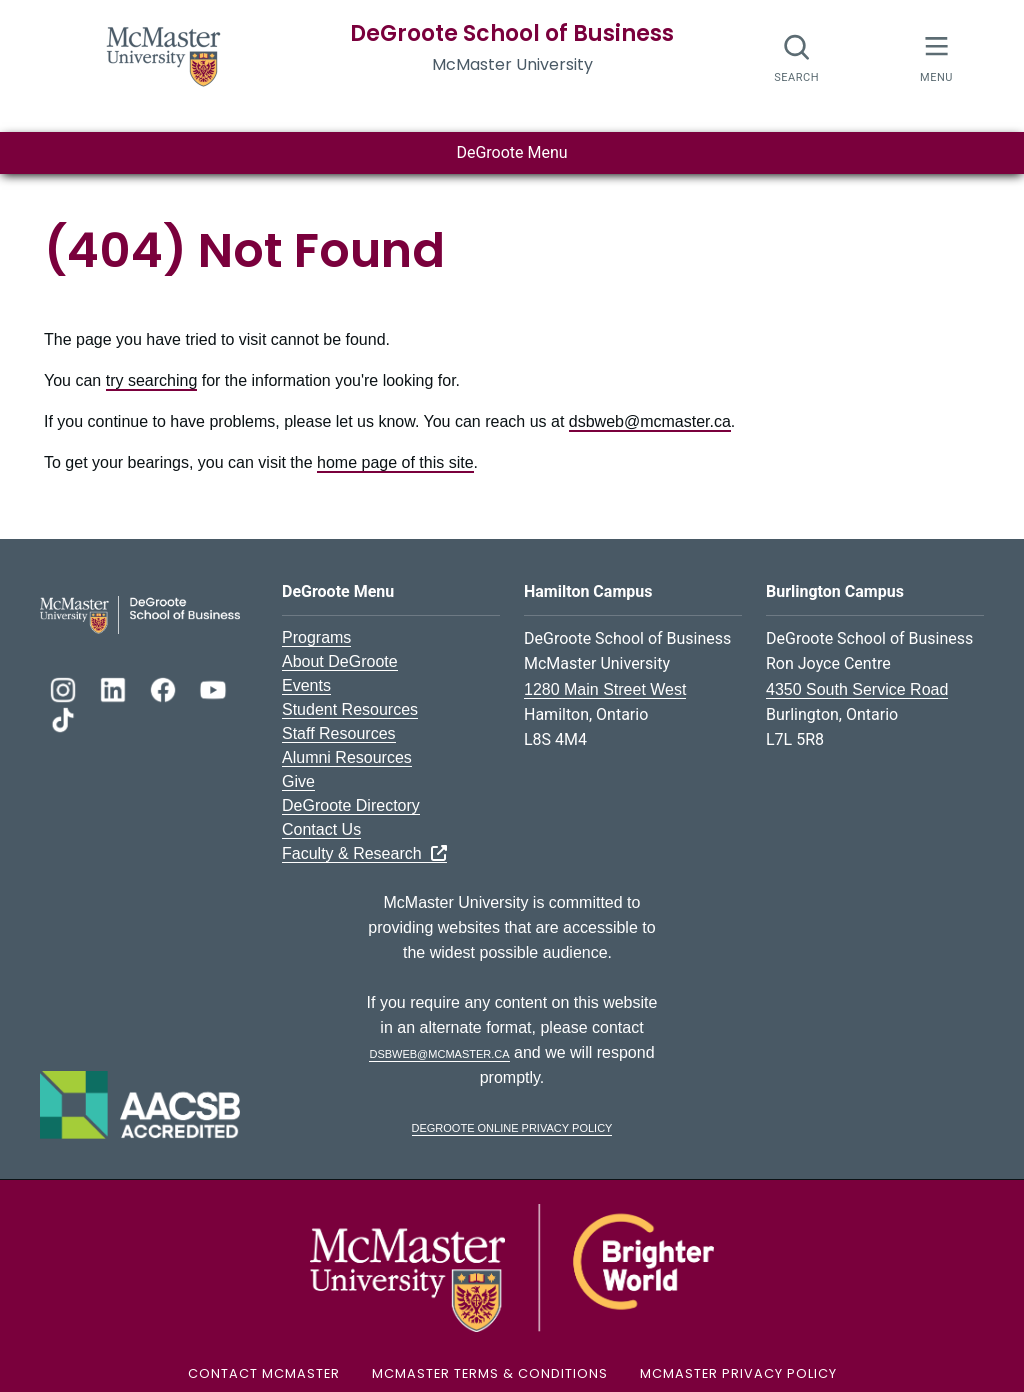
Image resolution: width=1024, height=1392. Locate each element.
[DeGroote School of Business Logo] (140, 613)
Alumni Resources (347, 757)
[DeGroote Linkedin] (115, 687)
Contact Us (321, 829)
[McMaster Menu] (936, 56)
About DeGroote (340, 661)
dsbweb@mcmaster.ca (650, 421)
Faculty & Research (364, 853)
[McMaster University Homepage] (164, 54)
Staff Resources (339, 733)
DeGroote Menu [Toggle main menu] (511, 152)
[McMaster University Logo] (512, 1266)
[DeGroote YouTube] (213, 687)
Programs (316, 637)
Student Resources (350, 709)
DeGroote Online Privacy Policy (512, 1126)
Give (298, 781)
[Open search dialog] (797, 57)
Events (306, 685)
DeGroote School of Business (512, 33)
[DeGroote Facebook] (165, 687)
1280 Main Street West (605, 689)
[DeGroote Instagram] (65, 687)
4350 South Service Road (857, 689)
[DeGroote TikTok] (63, 717)
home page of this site (395, 462)
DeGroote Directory (351, 805)
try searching (152, 380)
